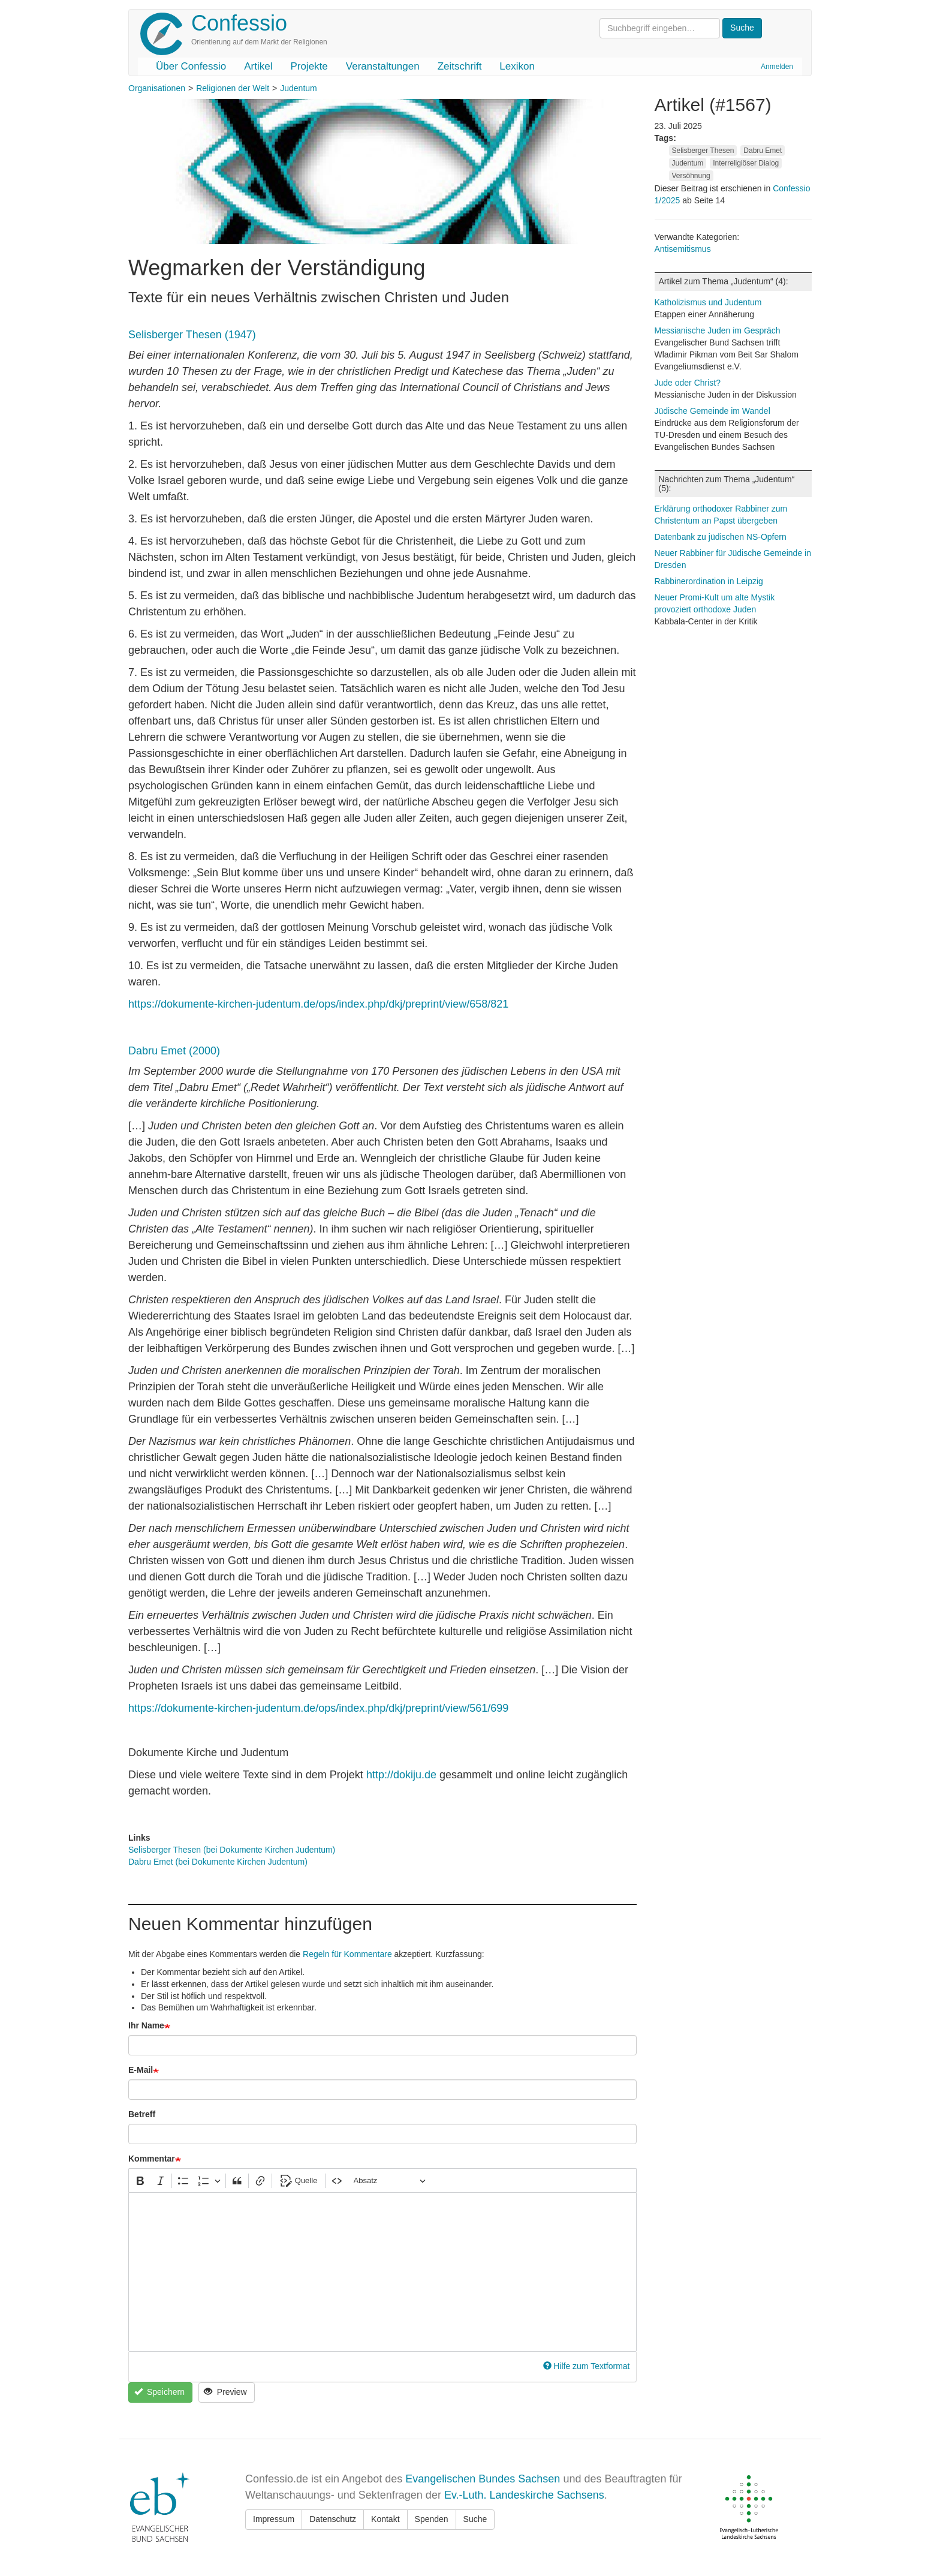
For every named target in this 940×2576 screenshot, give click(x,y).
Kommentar (151, 2158)
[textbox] (382, 2272)
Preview (225, 2392)
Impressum (273, 2519)
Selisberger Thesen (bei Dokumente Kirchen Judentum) (231, 1849)
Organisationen (156, 88)
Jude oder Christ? (688, 382)
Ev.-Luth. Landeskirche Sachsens (524, 2495)
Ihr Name (146, 2025)
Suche (475, 2519)
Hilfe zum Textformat (586, 2366)
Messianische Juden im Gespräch (718, 330)
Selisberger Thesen (703, 150)
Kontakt (385, 2519)
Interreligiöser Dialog (746, 163)
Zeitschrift (460, 66)
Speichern (159, 2392)
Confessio (239, 23)
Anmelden (777, 66)
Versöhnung (691, 176)
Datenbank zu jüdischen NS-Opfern (721, 537)
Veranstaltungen (383, 66)
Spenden (431, 2519)
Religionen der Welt (232, 88)
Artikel (258, 66)
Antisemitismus (683, 249)
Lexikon (517, 66)
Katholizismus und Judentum (708, 302)
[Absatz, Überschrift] (389, 2180)
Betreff (141, 2114)
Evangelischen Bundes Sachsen (482, 2479)
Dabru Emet (762, 150)
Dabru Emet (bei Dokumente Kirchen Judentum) (218, 1861)
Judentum (298, 88)
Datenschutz (332, 2519)
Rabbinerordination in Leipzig (709, 581)
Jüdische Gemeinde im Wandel (712, 411)
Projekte (308, 66)
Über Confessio (191, 66)
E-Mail (140, 2070)
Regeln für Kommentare (347, 1954)
